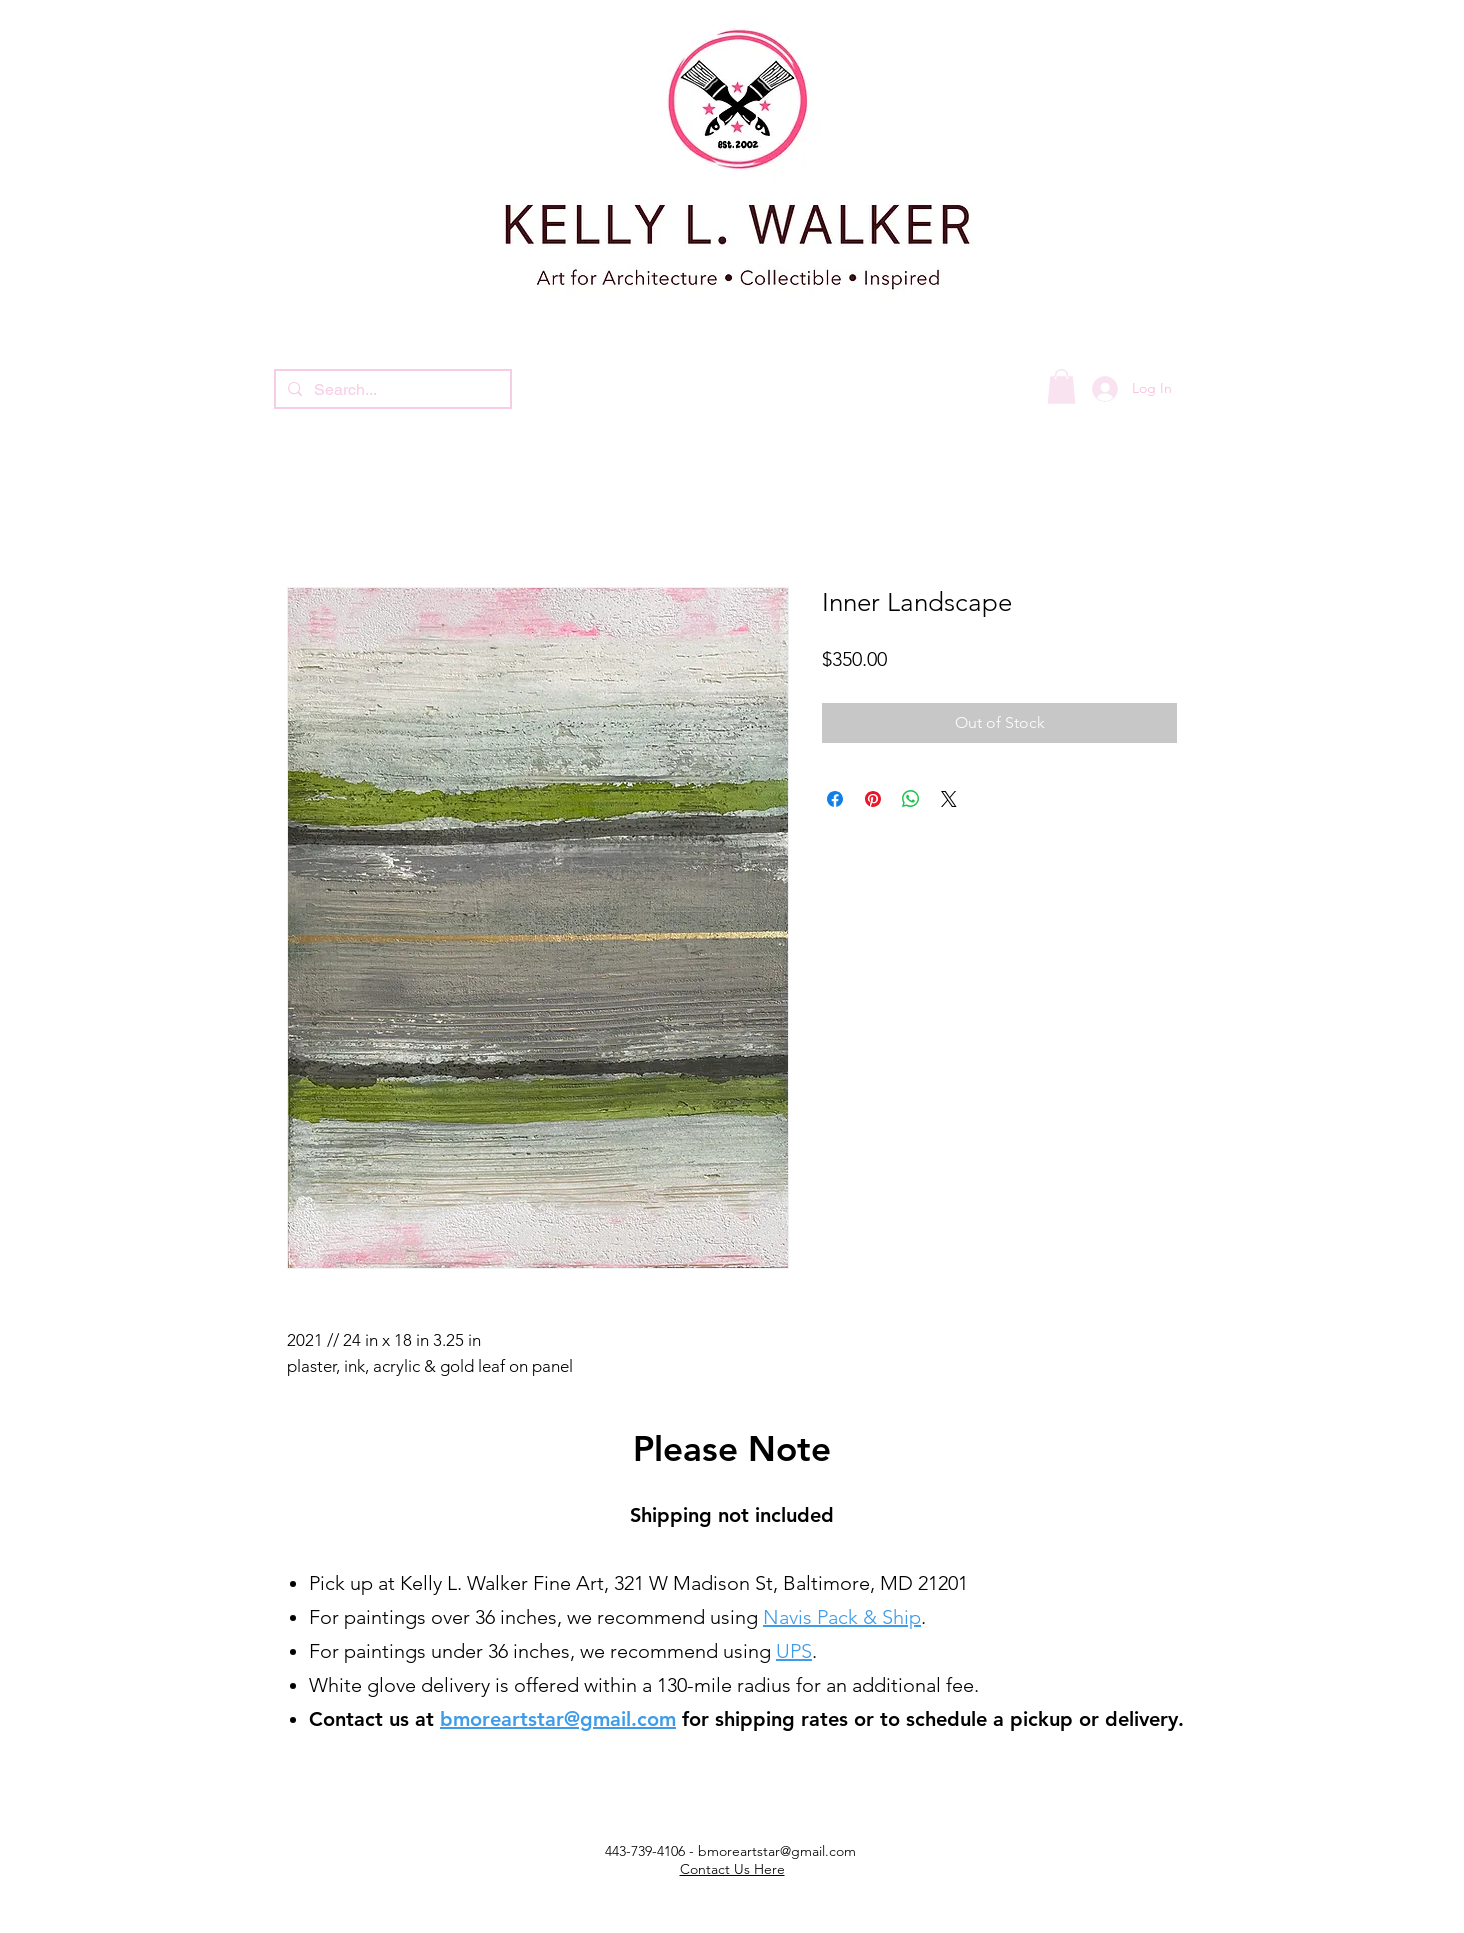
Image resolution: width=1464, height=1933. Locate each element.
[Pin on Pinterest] (873, 799)
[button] (1061, 386)
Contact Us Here (732, 1869)
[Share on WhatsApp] (911, 799)
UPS (794, 1651)
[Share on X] (949, 799)
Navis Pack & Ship (842, 1617)
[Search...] (391, 390)
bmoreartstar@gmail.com (558, 1719)
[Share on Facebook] (835, 799)
